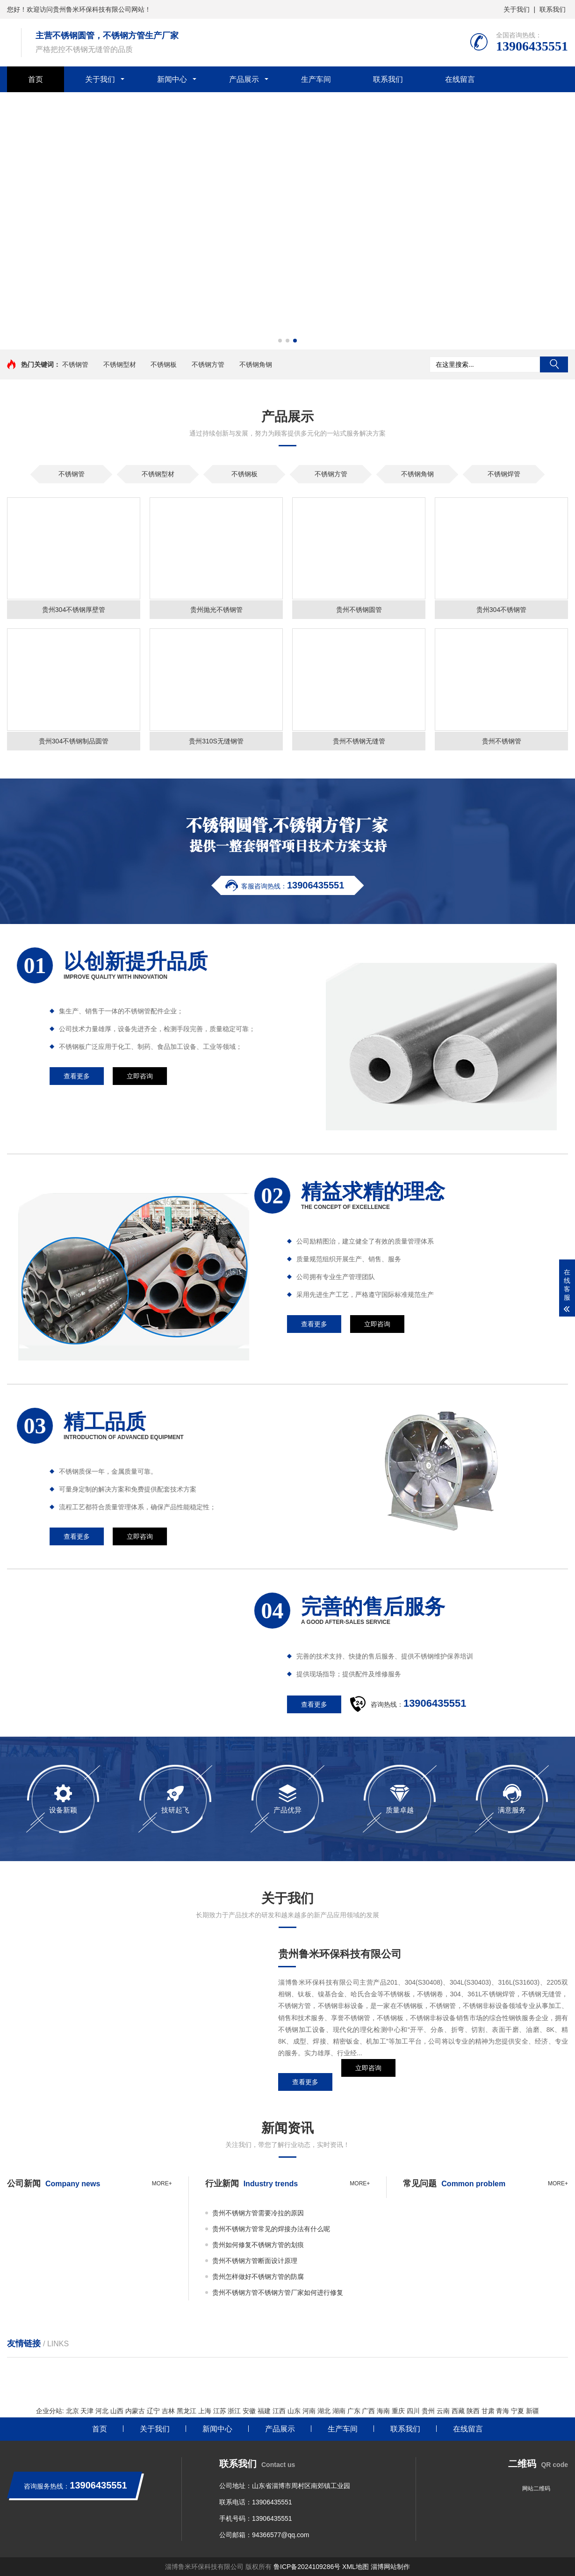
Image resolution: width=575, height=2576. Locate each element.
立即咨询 (368, 2082)
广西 (368, 2411)
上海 (204, 2411)
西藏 (458, 2411)
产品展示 (244, 79)
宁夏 (517, 2411)
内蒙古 (135, 2411)
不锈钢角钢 (255, 364)
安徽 (249, 2411)
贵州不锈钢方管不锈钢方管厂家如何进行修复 (277, 2292)
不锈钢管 (75, 364)
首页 (35, 79)
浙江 (234, 2411)
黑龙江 (186, 2411)
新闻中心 (172, 79)
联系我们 (552, 9)
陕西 (473, 2411)
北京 (72, 2411)
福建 (264, 2411)
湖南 (338, 2411)
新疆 (532, 2411)
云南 (443, 2411)
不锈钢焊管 (504, 474)
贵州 (428, 2411)
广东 (353, 2411)
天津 (86, 2411)
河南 (309, 2411)
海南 (383, 2411)
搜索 (554, 364)
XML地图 (355, 2566)
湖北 (324, 2411)
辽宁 (153, 2411)
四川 (413, 2411)
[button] (280, 340)
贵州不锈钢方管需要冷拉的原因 (258, 2213)
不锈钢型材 (119, 364)
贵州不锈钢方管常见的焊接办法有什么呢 (271, 2229)
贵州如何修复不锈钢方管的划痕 (258, 2245)
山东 (294, 2411)
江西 (279, 2411)
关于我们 (516, 9)
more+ (162, 2183)
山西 (116, 2411)
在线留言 (460, 79)
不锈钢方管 (208, 364)
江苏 (219, 2411)
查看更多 (305, 2082)
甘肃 (488, 2411)
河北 (101, 2411)
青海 (502, 2411)
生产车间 (316, 79)
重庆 (398, 2411)
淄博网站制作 (390, 2566)
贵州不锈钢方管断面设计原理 (254, 2260)
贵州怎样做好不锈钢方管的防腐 (258, 2276)
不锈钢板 (164, 364)
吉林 (168, 2411)
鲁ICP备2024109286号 (306, 2566)
